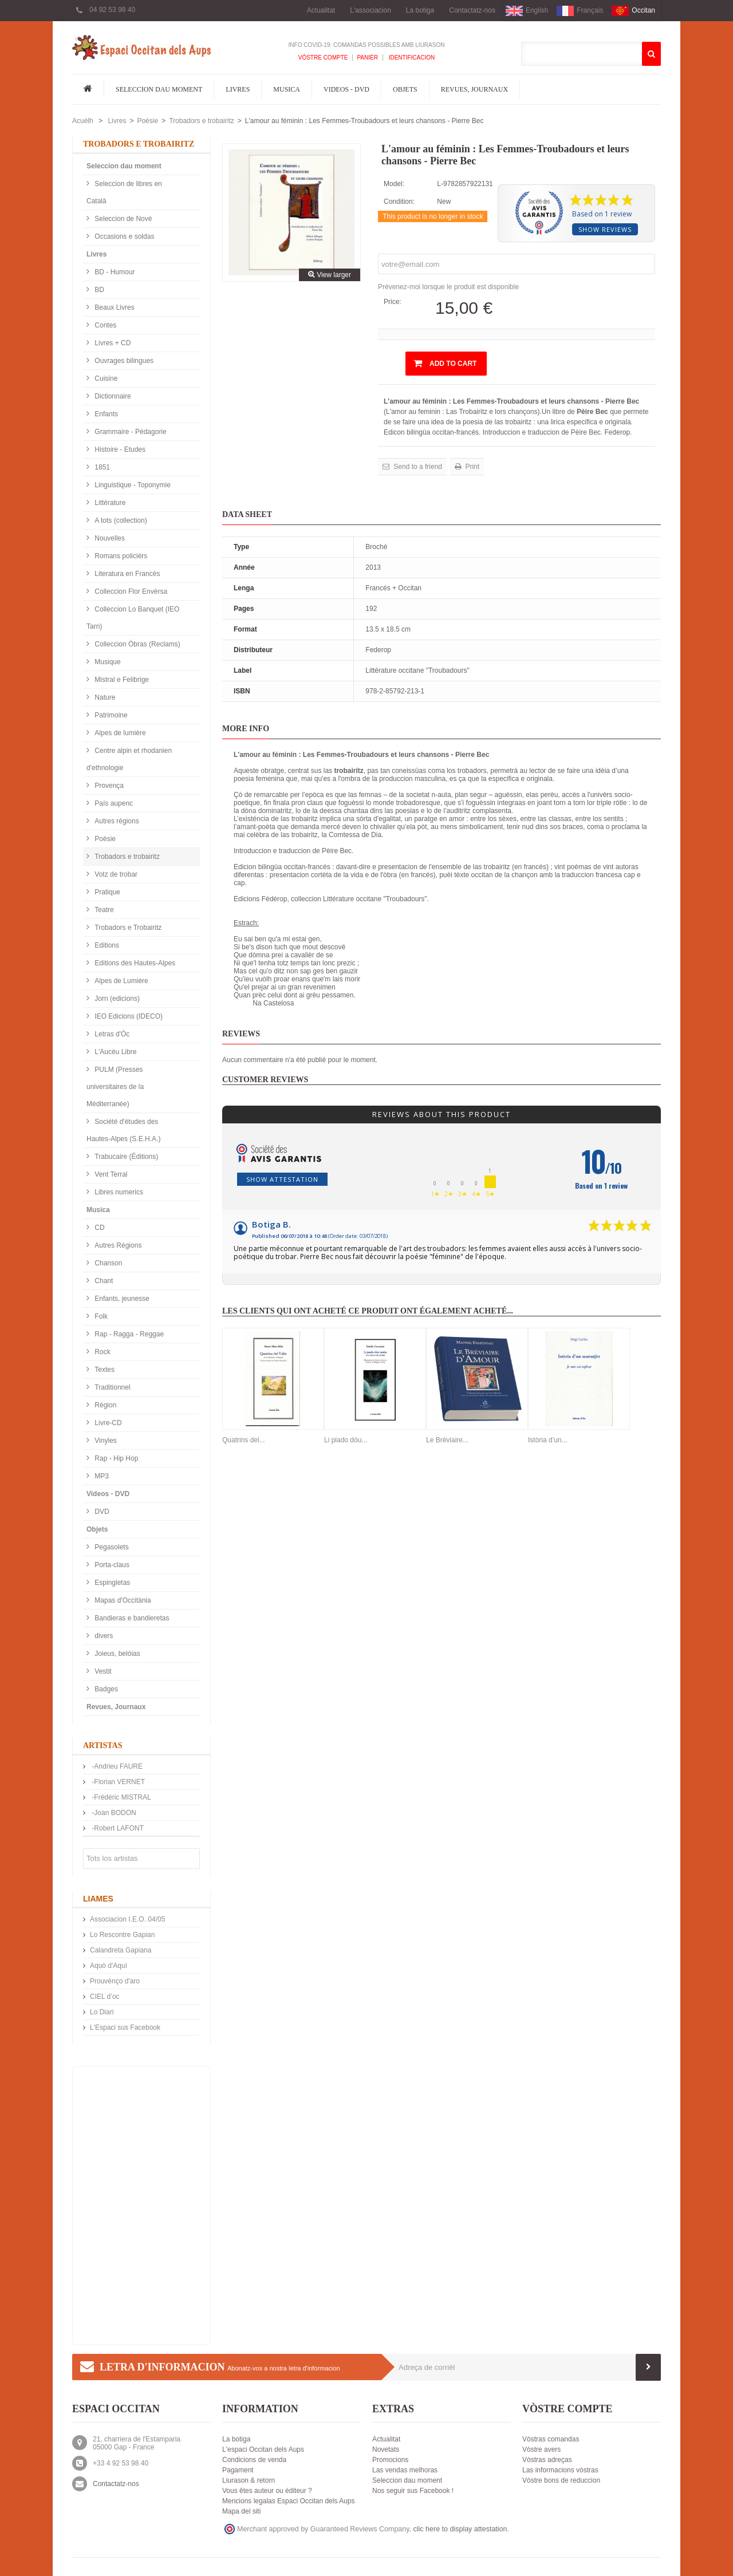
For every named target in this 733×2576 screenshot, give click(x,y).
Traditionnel (112, 1387)
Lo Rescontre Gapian (122, 1935)
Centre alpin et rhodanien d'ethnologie (129, 759)
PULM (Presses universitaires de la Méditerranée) (115, 1087)
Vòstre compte (323, 57)
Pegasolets (111, 1547)
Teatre (103, 910)
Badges (105, 1689)
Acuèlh (82, 121)
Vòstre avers (541, 2449)
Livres (238, 89)
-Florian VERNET (117, 1782)
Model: (394, 184)
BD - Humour (114, 272)
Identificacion (411, 57)
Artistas (103, 1745)
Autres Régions (117, 1245)
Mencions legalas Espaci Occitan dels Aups (288, 2501)
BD (98, 290)
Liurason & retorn (248, 2480)
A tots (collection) (120, 520)
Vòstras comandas (550, 2439)
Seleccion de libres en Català (124, 192)
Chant (103, 1281)
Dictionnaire (112, 396)
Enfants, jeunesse (121, 1299)
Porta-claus (111, 1565)
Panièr (367, 57)
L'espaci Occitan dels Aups (263, 2449)
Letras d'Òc (111, 1034)
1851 (101, 467)
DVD (101, 1512)
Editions (106, 945)
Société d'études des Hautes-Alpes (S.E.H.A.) (123, 1130)
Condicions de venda (254, 2460)
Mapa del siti (241, 2511)
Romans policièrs (120, 556)
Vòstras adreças (547, 2460)
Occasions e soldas (123, 236)
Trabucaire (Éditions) (125, 1157)
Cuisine (105, 378)
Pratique (106, 892)
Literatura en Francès (126, 574)
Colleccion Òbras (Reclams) (136, 644)
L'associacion (370, 10)
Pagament (238, 2470)
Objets (405, 89)
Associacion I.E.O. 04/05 (127, 1919)
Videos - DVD (346, 89)
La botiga (420, 10)
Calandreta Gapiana (120, 1950)
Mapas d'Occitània (122, 1600)
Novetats (385, 2449)
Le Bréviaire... (447, 1440)
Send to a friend (417, 467)
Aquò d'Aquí (108, 1966)
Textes (104, 1370)
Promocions (390, 2460)
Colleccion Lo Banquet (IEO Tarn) (132, 617)
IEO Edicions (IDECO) (128, 1016)
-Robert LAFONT (117, 1828)
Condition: (399, 202)
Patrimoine (110, 715)
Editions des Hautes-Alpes (134, 963)
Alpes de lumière (119, 733)
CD (99, 1228)
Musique (107, 662)
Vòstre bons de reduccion (561, 2480)
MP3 (101, 1476)
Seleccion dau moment (159, 89)
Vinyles (105, 1441)
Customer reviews (265, 1079)
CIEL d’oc (105, 1997)
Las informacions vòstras (560, 2470)
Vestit (102, 1671)
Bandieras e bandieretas (131, 1618)
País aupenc (113, 803)
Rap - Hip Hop (115, 1458)
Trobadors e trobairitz (201, 121)
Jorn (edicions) (116, 999)
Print (471, 467)
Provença (108, 786)
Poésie (147, 121)
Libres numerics (118, 1192)
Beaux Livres (114, 307)
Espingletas (111, 1583)
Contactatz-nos (472, 10)
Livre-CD (107, 1423)
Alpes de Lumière (120, 981)
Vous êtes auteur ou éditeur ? (267, 2491)
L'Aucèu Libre (114, 1052)
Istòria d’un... (548, 1440)
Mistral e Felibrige (121, 680)
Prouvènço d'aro (115, 1981)
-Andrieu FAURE (116, 1766)
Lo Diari (101, 2012)
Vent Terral (110, 1174)
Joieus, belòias (116, 1654)
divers (103, 1636)
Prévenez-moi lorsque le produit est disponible (448, 287)
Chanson (107, 1263)
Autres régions (116, 821)
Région (104, 1405)
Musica (286, 89)
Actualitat (321, 10)
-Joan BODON (113, 1813)
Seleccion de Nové (122, 219)
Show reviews (605, 229)
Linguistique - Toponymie (132, 485)
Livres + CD (112, 343)
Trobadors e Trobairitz (127, 928)
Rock (102, 1352)
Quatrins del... (243, 1440)
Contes (104, 325)
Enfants (105, 414)
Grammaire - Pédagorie (130, 432)
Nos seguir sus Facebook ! (413, 2491)
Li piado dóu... (345, 1440)
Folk (100, 1316)
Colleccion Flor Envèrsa (130, 591)
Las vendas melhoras (405, 2470)
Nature (104, 697)
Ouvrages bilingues (123, 361)
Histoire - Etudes (119, 449)
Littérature (109, 503)
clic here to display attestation (460, 2529)
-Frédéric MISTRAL (120, 1797)
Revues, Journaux (474, 89)
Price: (392, 302)
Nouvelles (109, 538)
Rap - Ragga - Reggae (128, 1334)
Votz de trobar (115, 874)
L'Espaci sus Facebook (125, 2027)
